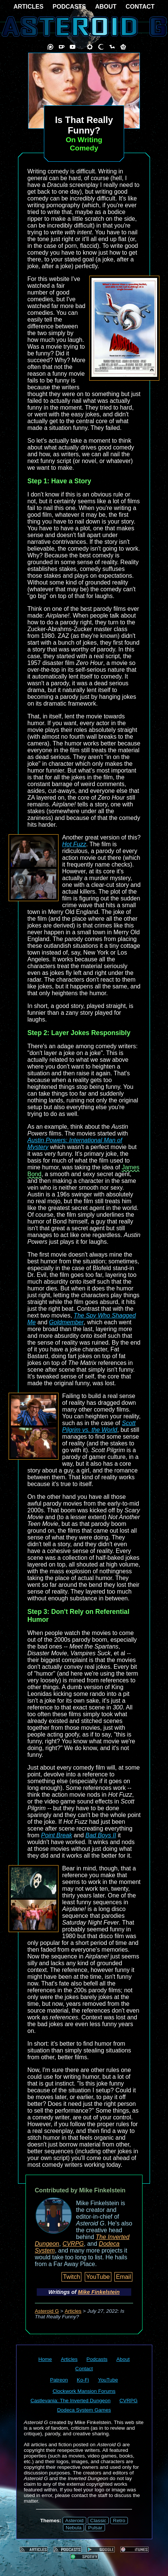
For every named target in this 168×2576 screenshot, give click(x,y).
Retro (119, 2520)
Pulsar (95, 2527)
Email (123, 2277)
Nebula (73, 2527)
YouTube (98, 2277)
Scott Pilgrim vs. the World (99, 1426)
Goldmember (66, 1322)
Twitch (71, 2277)
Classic (98, 2520)
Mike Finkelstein (99, 2292)
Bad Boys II (101, 1835)
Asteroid (74, 2520)
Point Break (56, 1835)
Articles (73, 2311)
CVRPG (73, 2244)
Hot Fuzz (74, 844)
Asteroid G (47, 2311)
